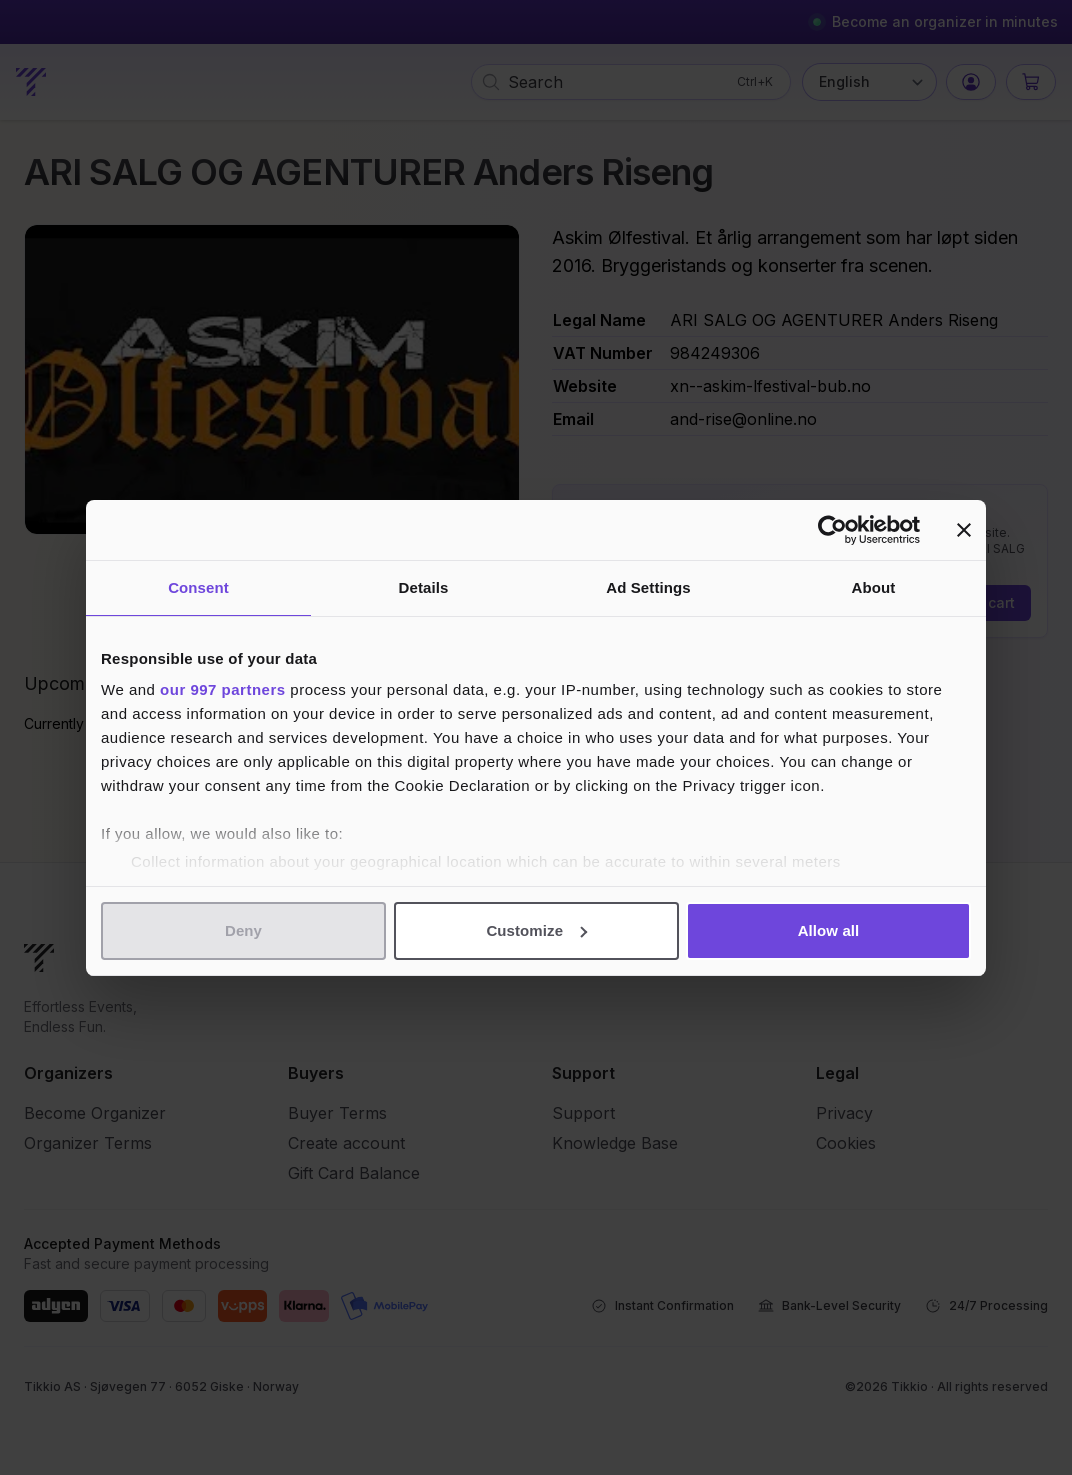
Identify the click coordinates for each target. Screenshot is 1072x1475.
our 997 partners (223, 689)
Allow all (829, 930)
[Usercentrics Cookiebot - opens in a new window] (832, 530)
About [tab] (874, 587)
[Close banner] (964, 530)
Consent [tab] (198, 587)
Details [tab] (424, 587)
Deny (243, 930)
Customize (536, 930)
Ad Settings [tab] (648, 587)
